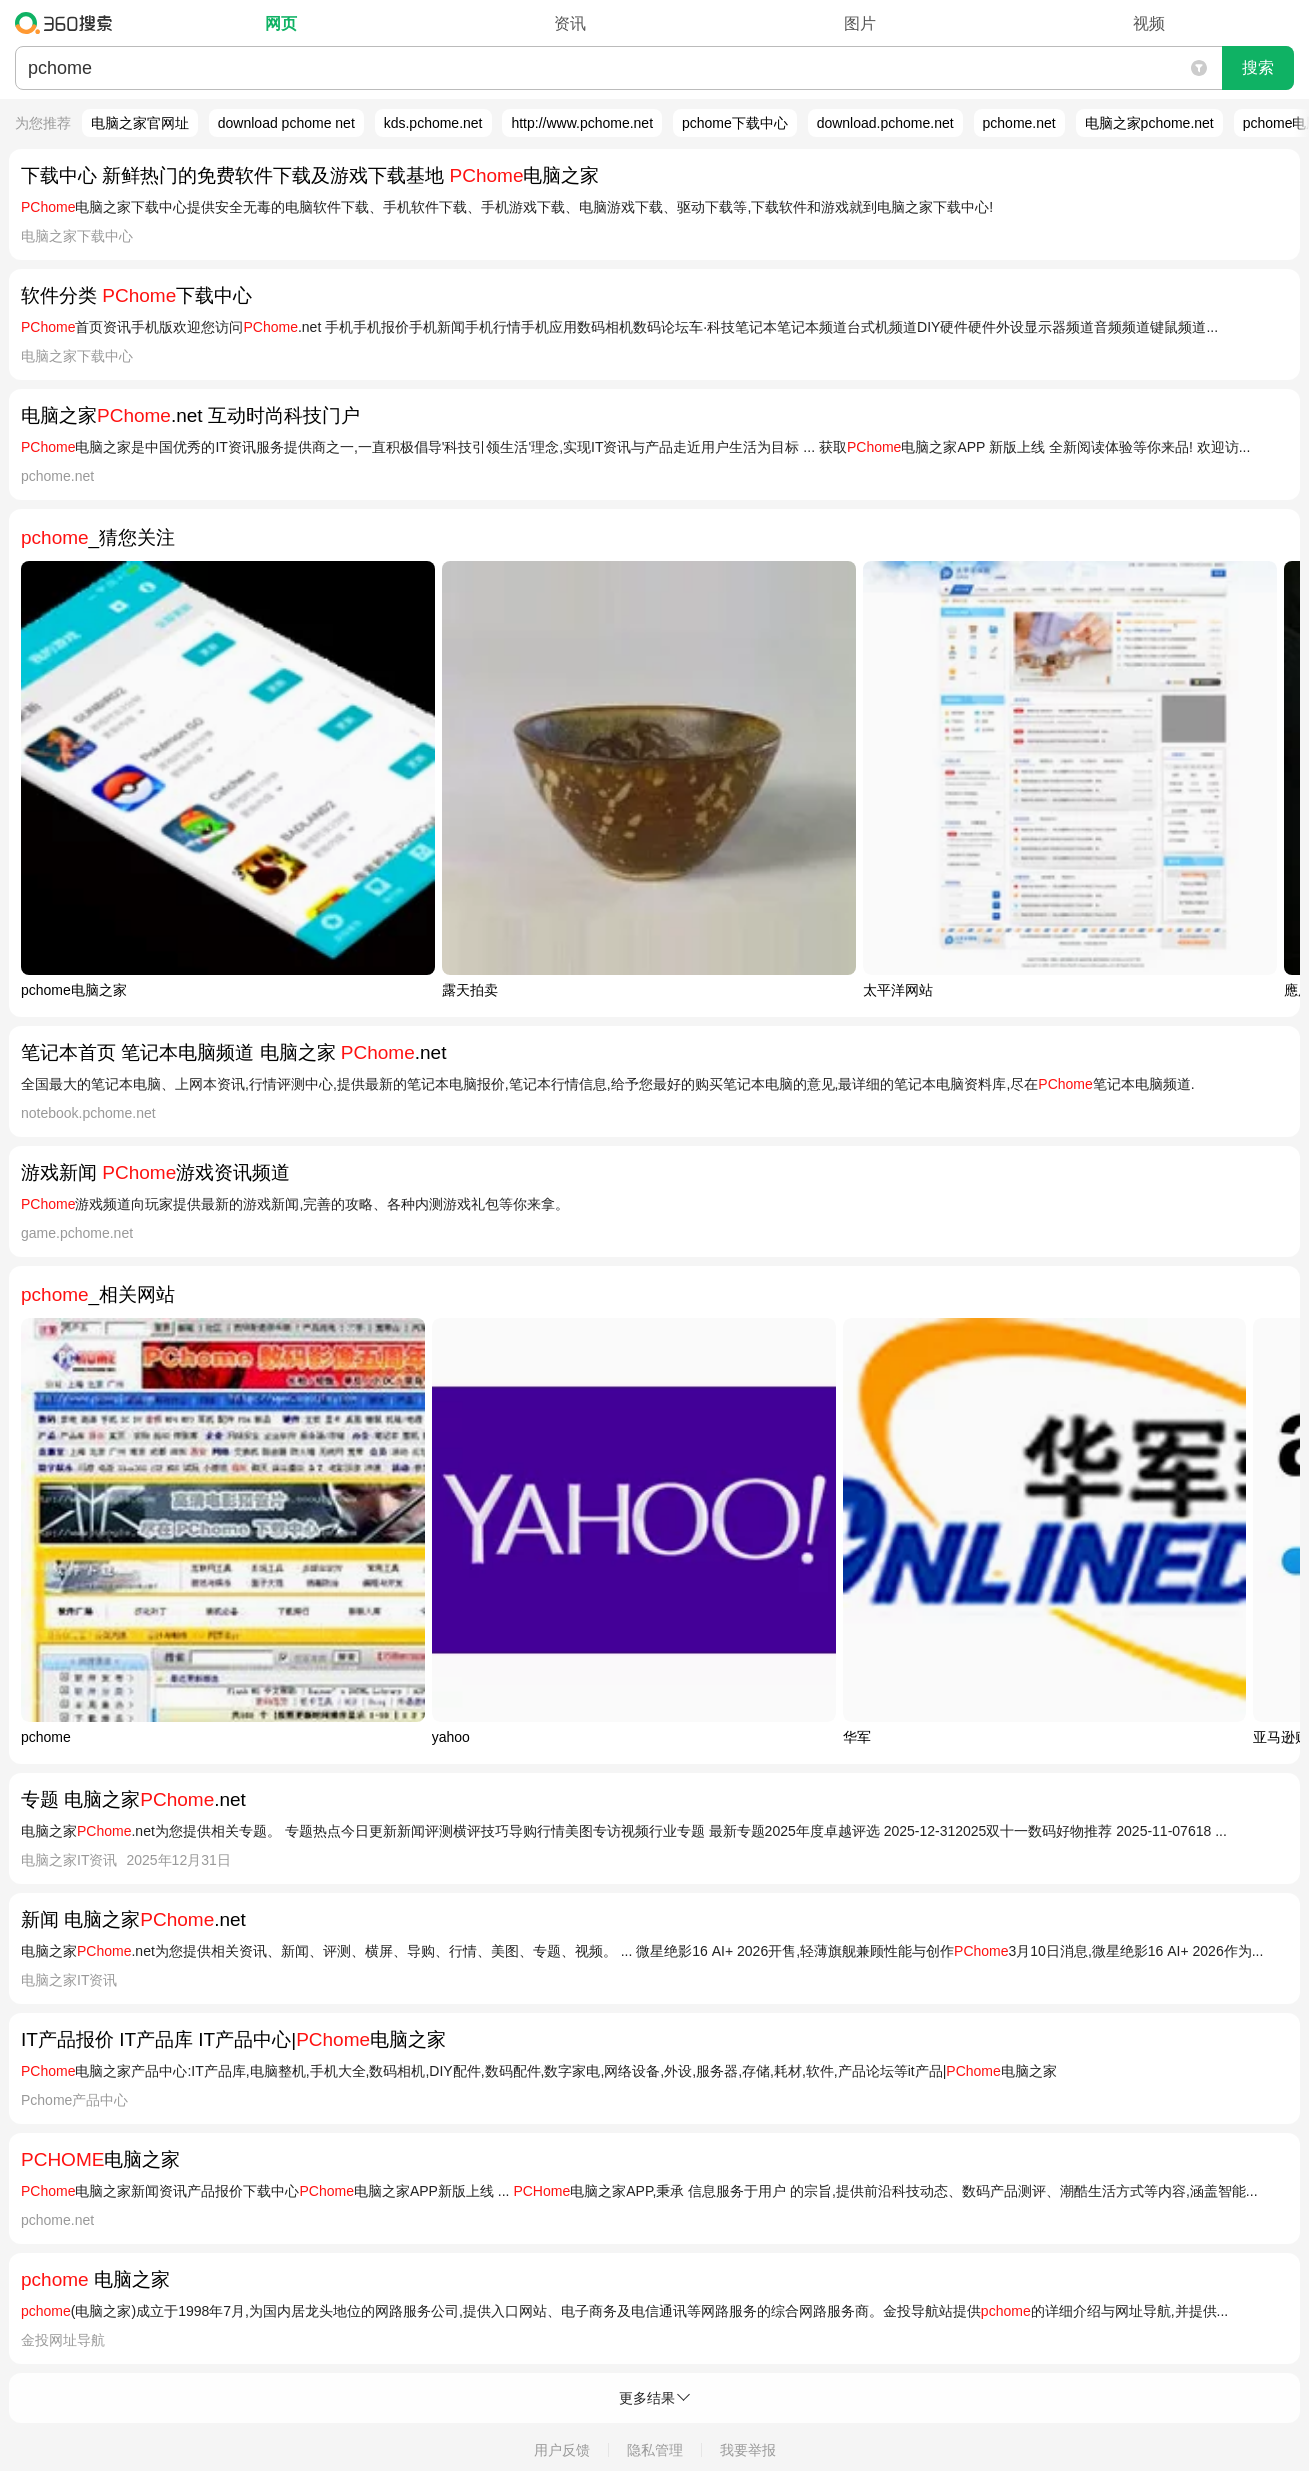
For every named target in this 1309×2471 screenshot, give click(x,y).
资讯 (570, 23)
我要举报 (748, 2450)
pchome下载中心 (735, 123)
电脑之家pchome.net (1149, 123)
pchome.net (1019, 123)
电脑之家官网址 (140, 123)
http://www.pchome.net (582, 123)
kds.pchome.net (433, 123)
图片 (860, 23)
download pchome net (286, 123)
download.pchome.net (885, 123)
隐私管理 (655, 2450)
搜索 (1258, 67)
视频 (1149, 23)
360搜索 (68, 23)
